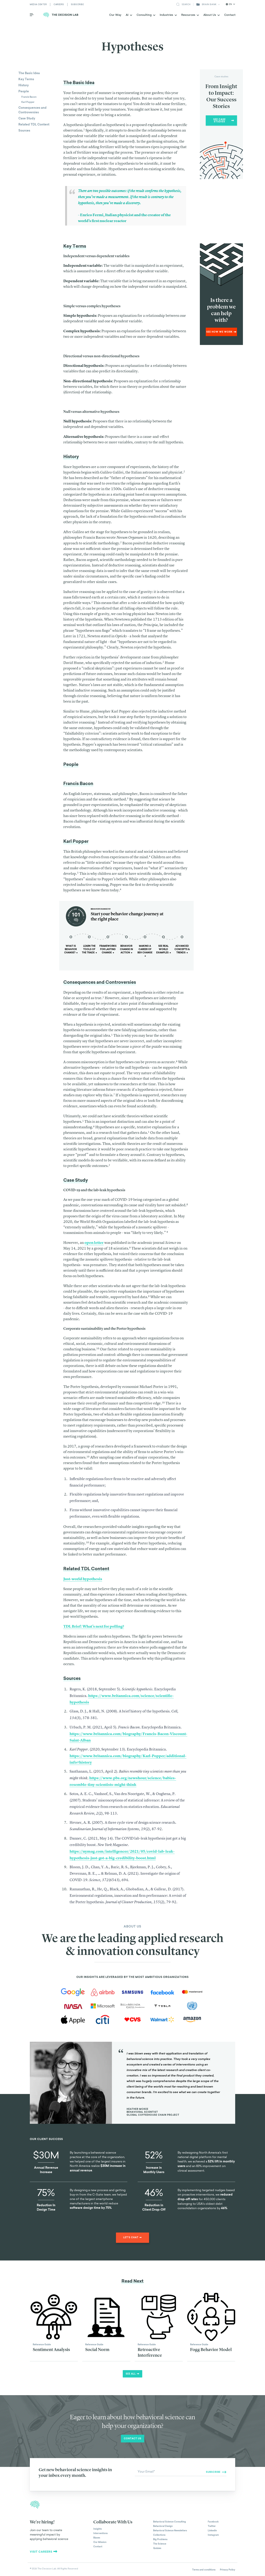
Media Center (38, 4)
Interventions (100, 2533)
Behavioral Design (163, 2526)
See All (132, 2373)
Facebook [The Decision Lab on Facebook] (213, 2521)
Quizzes (157, 2548)
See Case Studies (223, 120)
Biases (96, 2537)
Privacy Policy (227, 2569)
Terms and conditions (203, 2569)
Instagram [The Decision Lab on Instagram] (213, 2535)
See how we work (221, 332)
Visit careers (43, 2552)
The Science (159, 2543)
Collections (159, 2535)
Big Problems (160, 2539)
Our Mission (99, 2542)
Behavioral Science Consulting (169, 2521)
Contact (230, 15)
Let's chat (132, 2237)
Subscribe (77, 4)
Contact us (132, 2438)
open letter (94, 1242)
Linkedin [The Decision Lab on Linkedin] (212, 2530)
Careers (59, 4)
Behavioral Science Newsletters (170, 2530)
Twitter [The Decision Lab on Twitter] (212, 2526)
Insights (97, 2529)
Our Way (115, 15)
